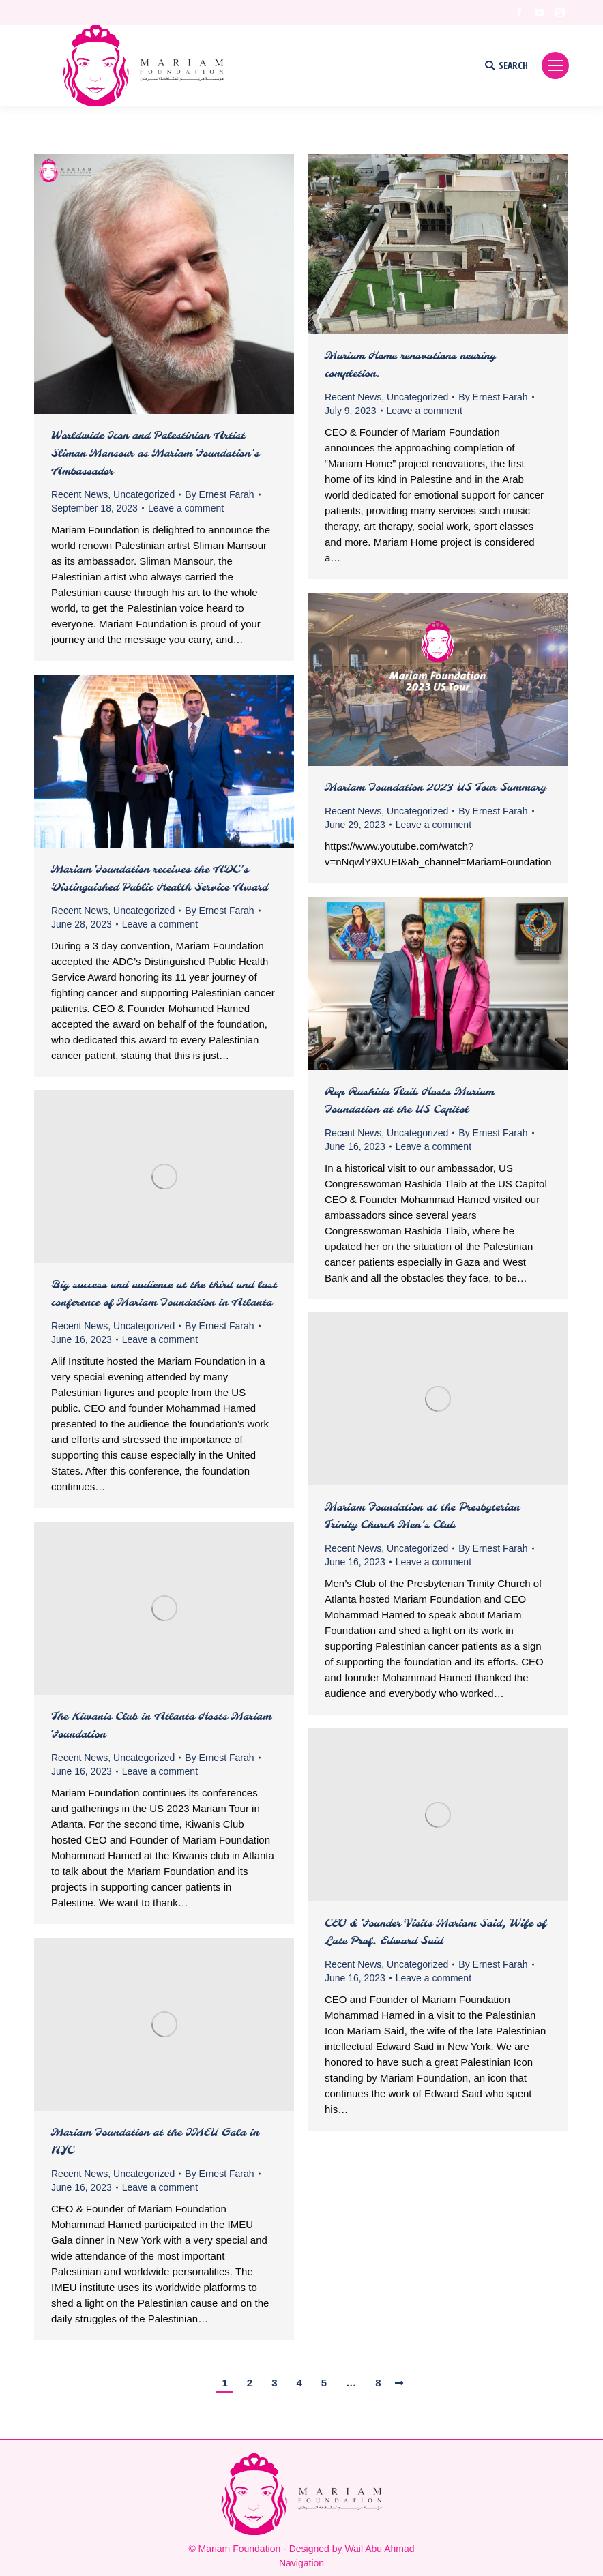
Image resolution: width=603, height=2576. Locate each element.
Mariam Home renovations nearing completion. (410, 365)
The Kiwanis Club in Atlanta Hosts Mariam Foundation (161, 1726)
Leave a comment (186, 508)
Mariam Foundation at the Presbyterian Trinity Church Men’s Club (422, 1516)
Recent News (79, 494)
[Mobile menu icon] (555, 65)
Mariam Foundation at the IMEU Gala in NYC (155, 2142)
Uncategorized (144, 494)
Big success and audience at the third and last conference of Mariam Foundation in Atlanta (164, 1294)
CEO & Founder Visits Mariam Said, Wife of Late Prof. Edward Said (435, 1932)
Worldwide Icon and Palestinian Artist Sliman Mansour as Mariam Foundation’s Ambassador (155, 454)
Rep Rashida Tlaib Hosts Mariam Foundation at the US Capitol (409, 1101)
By (219, 494)
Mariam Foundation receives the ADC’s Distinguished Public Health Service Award (159, 878)
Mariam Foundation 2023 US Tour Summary (435, 788)
